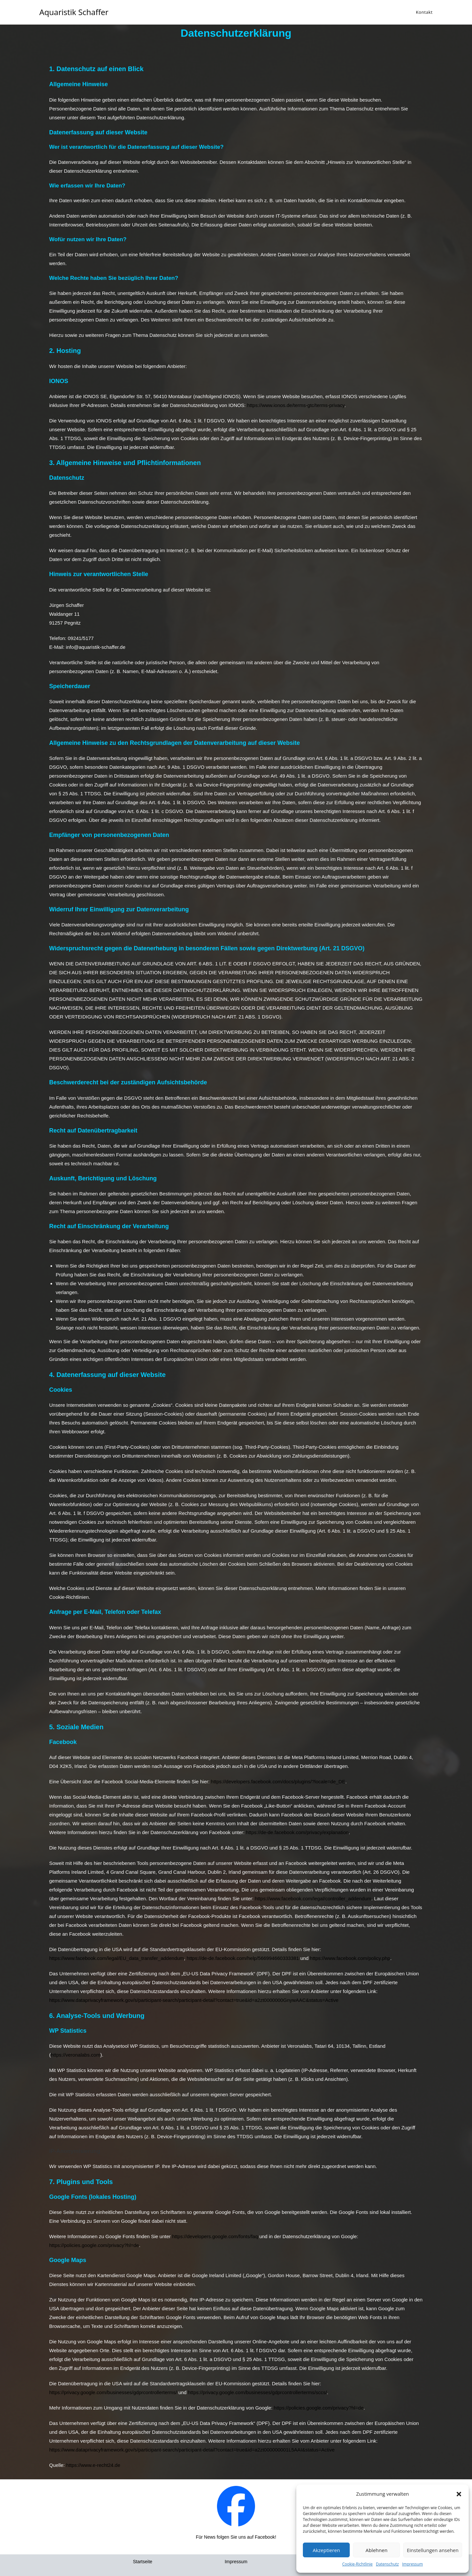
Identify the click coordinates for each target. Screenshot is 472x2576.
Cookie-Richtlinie (357, 2564)
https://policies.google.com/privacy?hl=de (94, 2245)
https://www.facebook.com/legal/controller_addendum (313, 1898)
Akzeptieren (326, 2550)
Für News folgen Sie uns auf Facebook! (236, 2537)
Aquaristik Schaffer (73, 12)
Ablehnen (376, 2550)
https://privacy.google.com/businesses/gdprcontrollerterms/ (113, 2392)
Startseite (142, 2561)
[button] (459, 2494)
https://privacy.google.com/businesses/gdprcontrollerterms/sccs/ (257, 2392)
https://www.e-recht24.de (93, 2465)
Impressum (412, 2564)
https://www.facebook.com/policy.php (350, 1958)
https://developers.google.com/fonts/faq (215, 2236)
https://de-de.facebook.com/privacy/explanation (297, 1832)
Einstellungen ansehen (433, 2550)
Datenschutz (387, 2564)
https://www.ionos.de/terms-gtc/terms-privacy (295, 405)
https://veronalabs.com (75, 2055)
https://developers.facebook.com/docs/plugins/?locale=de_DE (278, 1781)
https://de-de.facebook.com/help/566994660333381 (243, 1958)
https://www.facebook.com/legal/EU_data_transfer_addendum (116, 1958)
